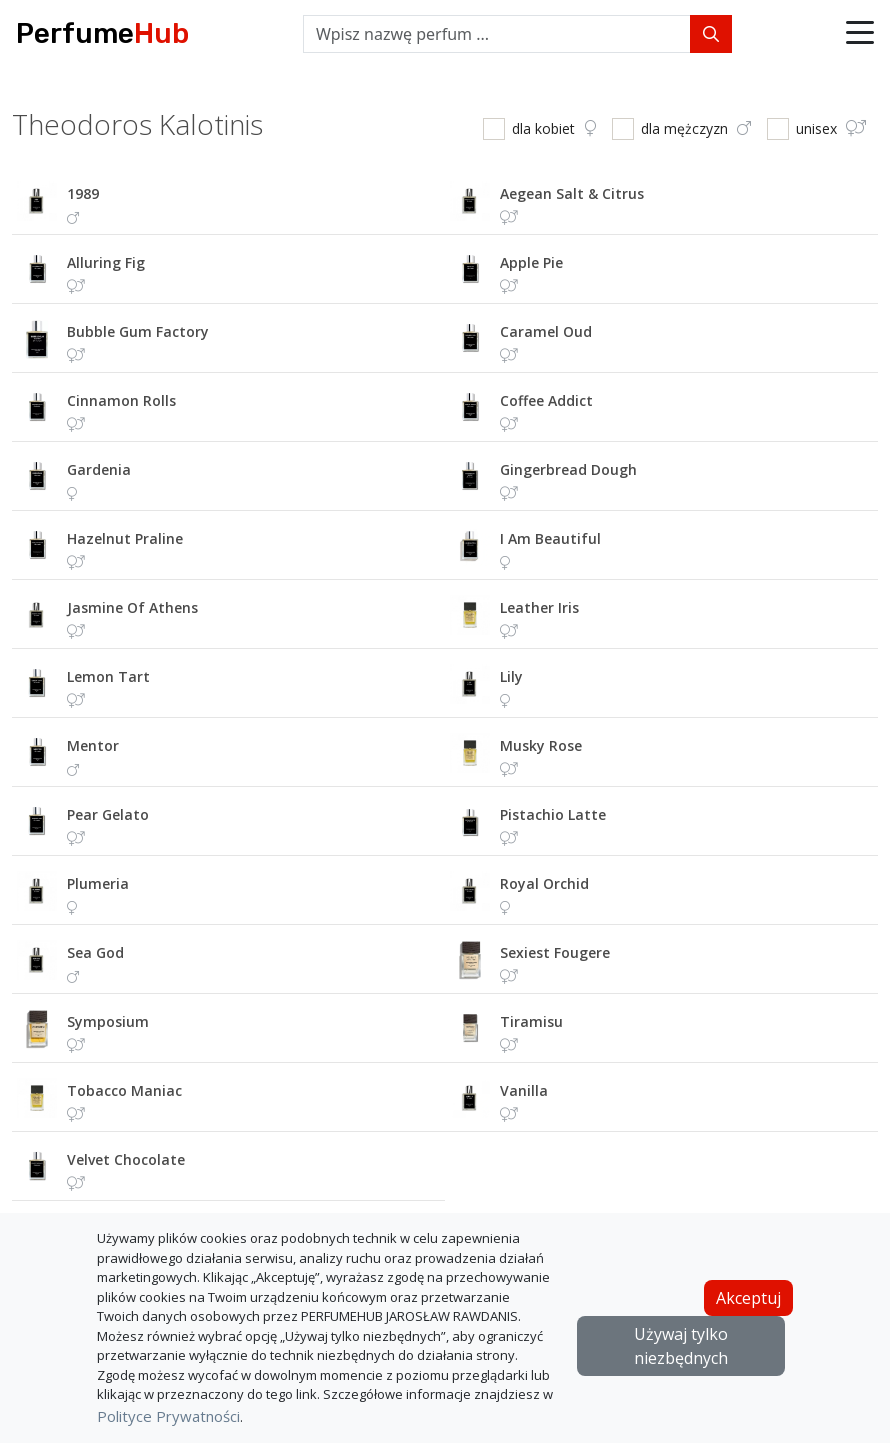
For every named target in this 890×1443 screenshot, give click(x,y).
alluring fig (106, 262)
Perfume (102, 33)
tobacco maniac (124, 1090)
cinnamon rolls (121, 400)
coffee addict (546, 400)
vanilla (524, 1090)
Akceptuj (748, 1298)
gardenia (99, 469)
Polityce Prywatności (168, 1416)
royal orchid (544, 883)
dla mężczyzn (696, 128)
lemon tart (108, 676)
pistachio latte (553, 814)
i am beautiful (550, 538)
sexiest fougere (555, 952)
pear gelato (108, 814)
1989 (83, 193)
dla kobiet (554, 128)
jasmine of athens (132, 607)
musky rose (541, 745)
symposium (108, 1021)
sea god (95, 952)
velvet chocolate (126, 1159)
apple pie (531, 262)
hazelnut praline (125, 538)
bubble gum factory (138, 331)
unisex (831, 128)
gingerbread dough (568, 469)
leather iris (539, 607)
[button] (860, 34)
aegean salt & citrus (572, 193)
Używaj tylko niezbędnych (681, 1346)
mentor (93, 745)
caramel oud (546, 331)
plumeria (98, 883)
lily (511, 676)
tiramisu (531, 1021)
